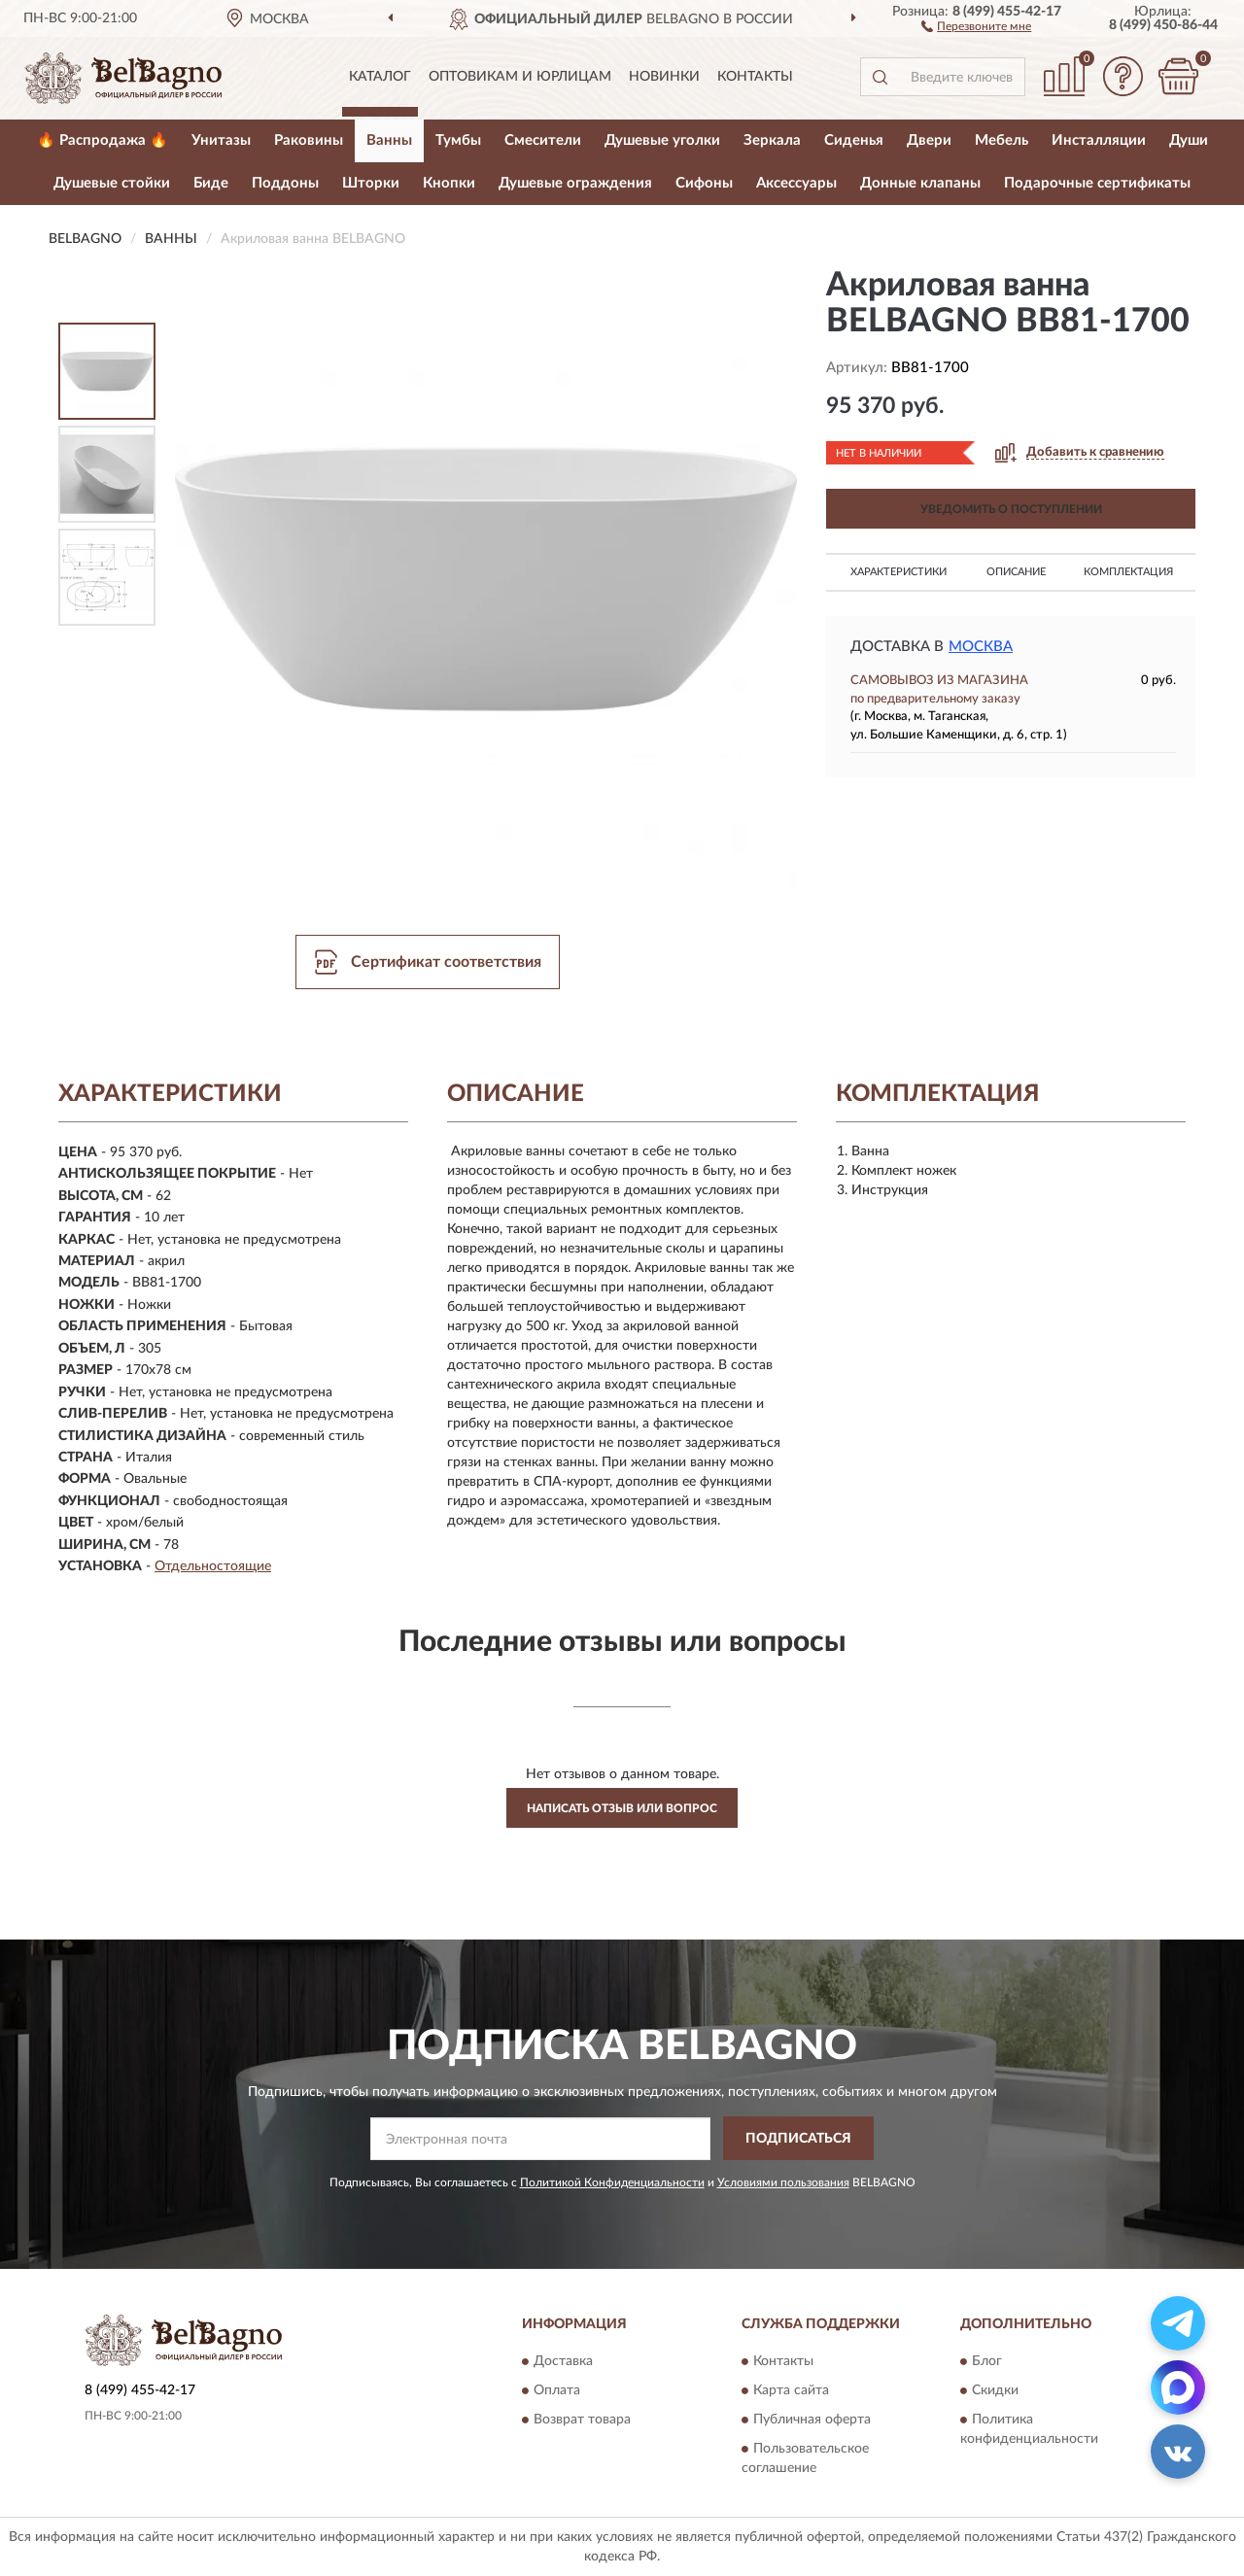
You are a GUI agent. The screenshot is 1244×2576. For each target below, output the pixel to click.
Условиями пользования (783, 2182)
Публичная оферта (812, 2420)
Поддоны (285, 183)
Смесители (542, 140)
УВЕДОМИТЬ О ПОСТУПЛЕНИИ (1011, 509)
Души (1188, 140)
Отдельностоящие (213, 1566)
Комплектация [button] (1128, 572)
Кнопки (449, 183)
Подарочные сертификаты (1097, 183)
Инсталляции (1099, 140)
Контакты (755, 77)
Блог (987, 2362)
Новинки (664, 77)
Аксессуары (796, 183)
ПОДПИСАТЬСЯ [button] (798, 2139)
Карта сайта (791, 2391)
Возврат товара (582, 2420)
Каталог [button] (380, 77)
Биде (210, 183)
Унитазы (221, 140)
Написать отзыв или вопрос (622, 1808)
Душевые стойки (111, 183)
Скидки (995, 2391)
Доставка (563, 2362)
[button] (976, 25)
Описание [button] (1016, 572)
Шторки (370, 183)
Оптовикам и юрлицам (520, 77)
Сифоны (704, 183)
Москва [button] (981, 646)
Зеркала (772, 140)
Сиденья (853, 140)
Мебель (1001, 140)
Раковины (308, 140)
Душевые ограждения (575, 183)
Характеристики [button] (898, 572)
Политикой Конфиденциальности (612, 2182)
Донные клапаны (920, 183)
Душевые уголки (662, 140)
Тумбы (458, 140)
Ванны (389, 140)
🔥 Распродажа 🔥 (102, 140)
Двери (929, 140)
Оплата (557, 2391)
